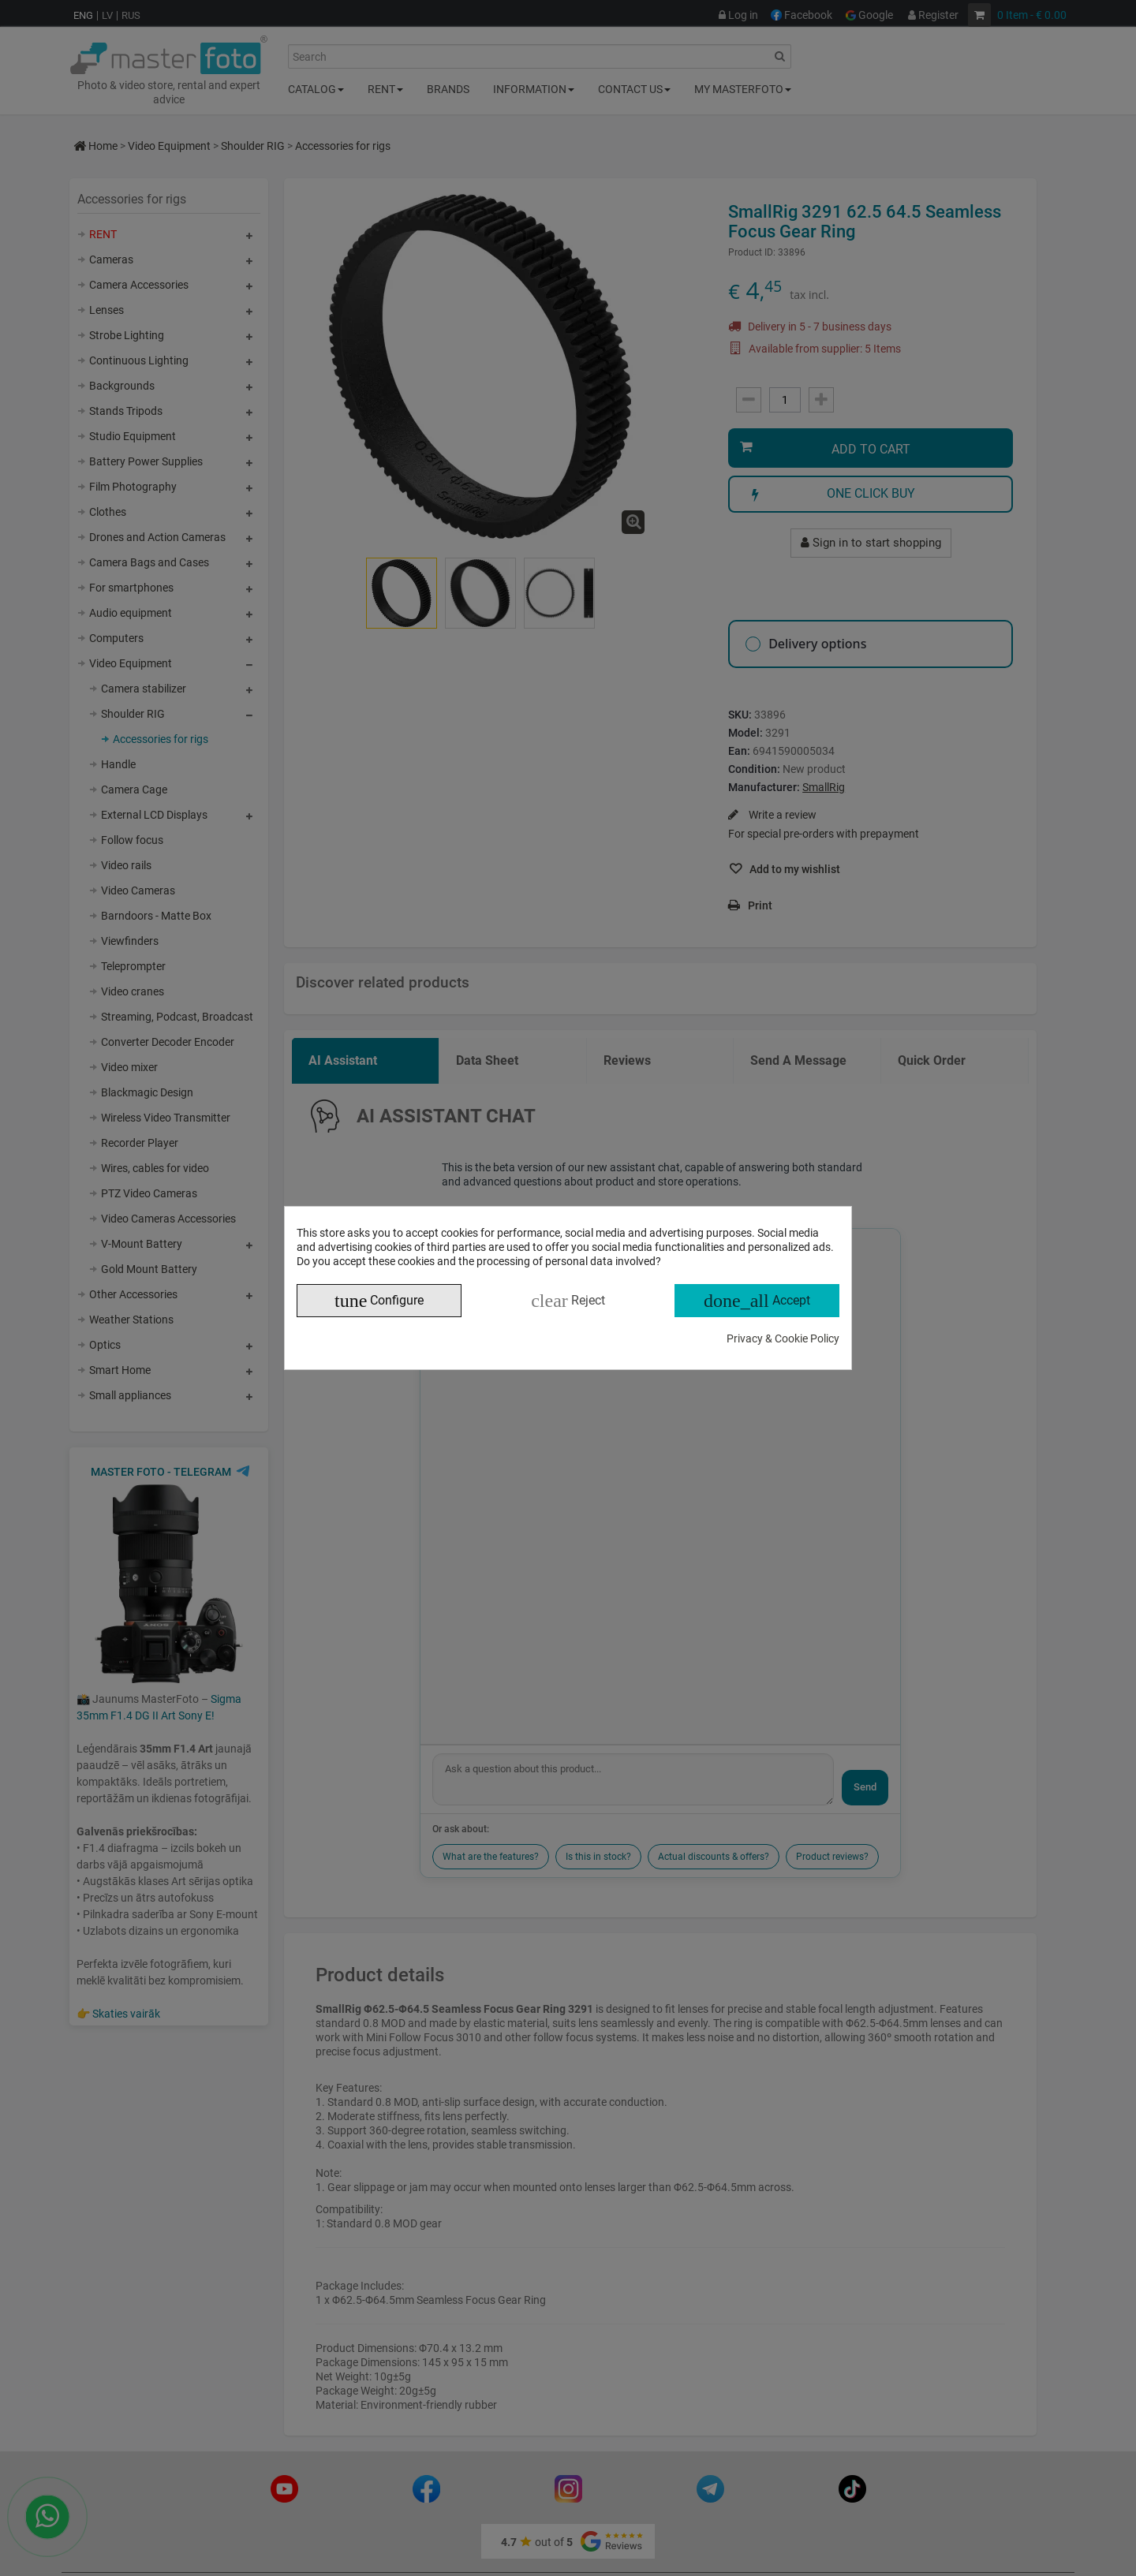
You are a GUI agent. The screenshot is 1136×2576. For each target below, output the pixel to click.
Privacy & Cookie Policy (783, 1338)
